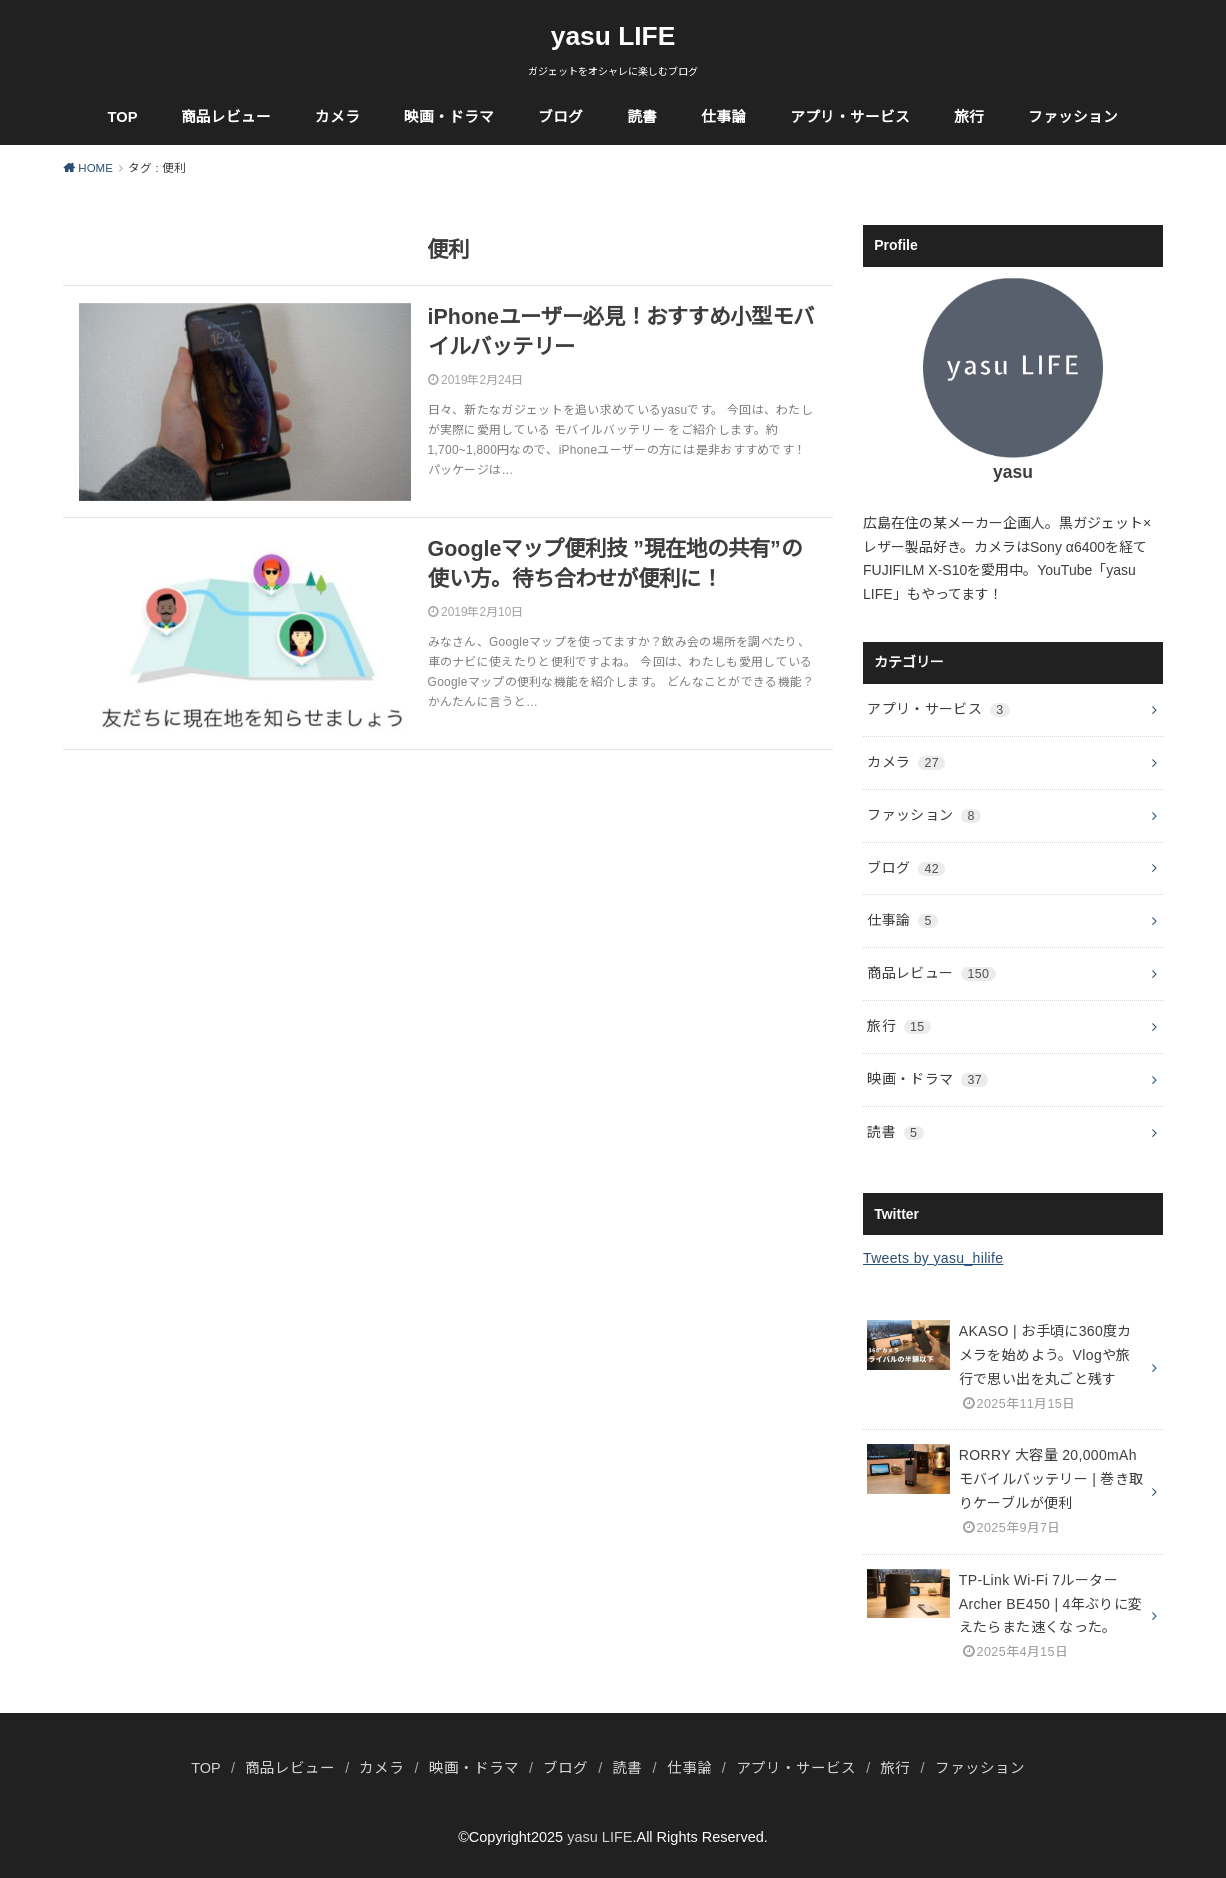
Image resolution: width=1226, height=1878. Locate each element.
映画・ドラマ (449, 117)
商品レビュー (226, 117)
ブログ (560, 117)
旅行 (969, 117)
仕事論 (723, 117)
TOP (123, 117)
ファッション (1073, 117)
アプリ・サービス (850, 117)
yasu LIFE (613, 36)
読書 (642, 117)
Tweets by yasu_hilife (933, 1258)
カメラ (337, 117)
